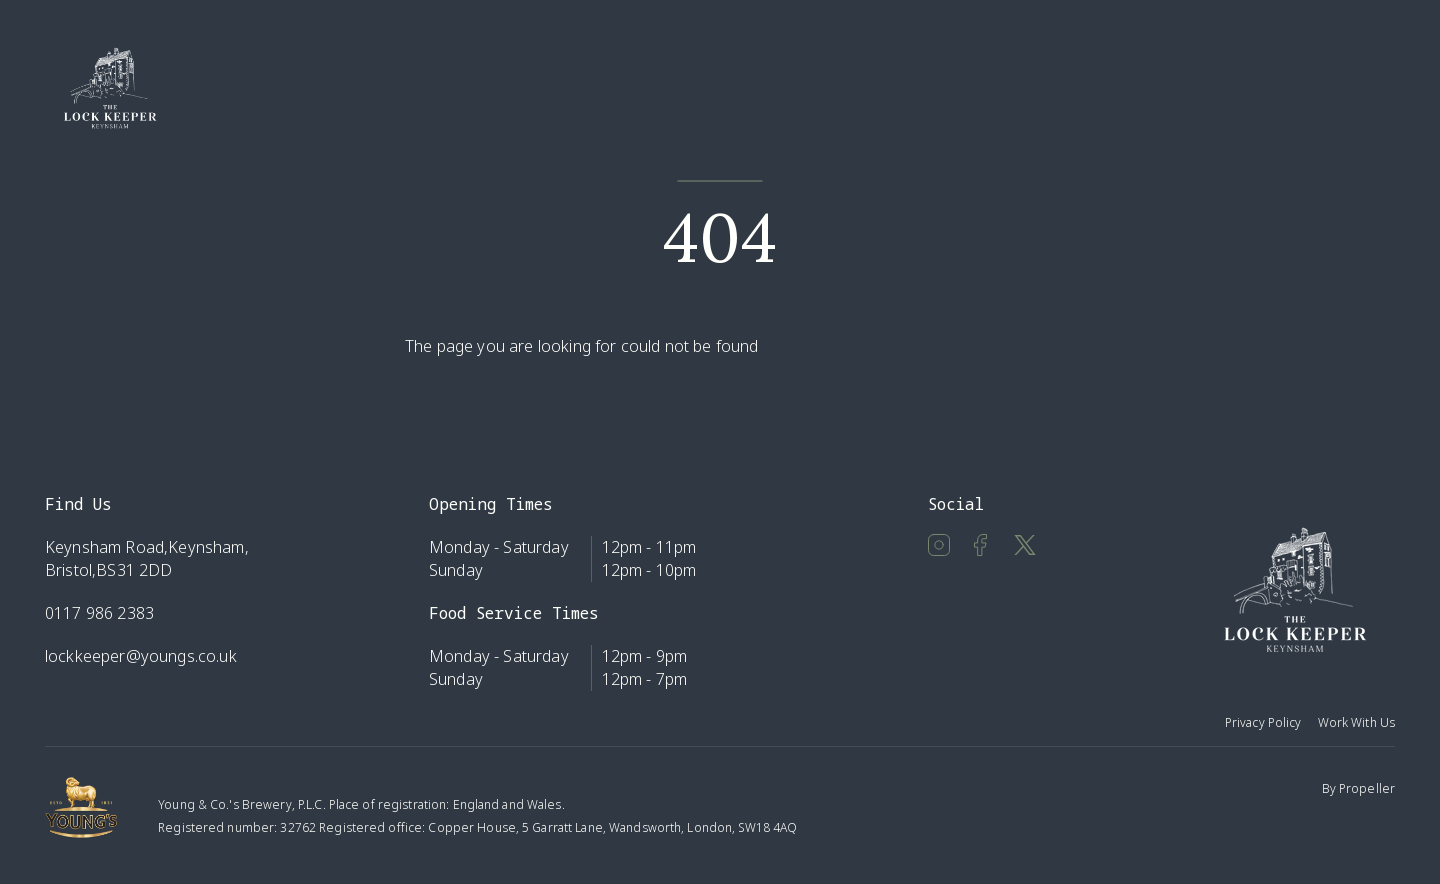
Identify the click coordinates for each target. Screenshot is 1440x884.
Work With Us (1356, 722)
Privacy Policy (1263, 722)
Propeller (1367, 788)
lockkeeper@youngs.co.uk (141, 656)
